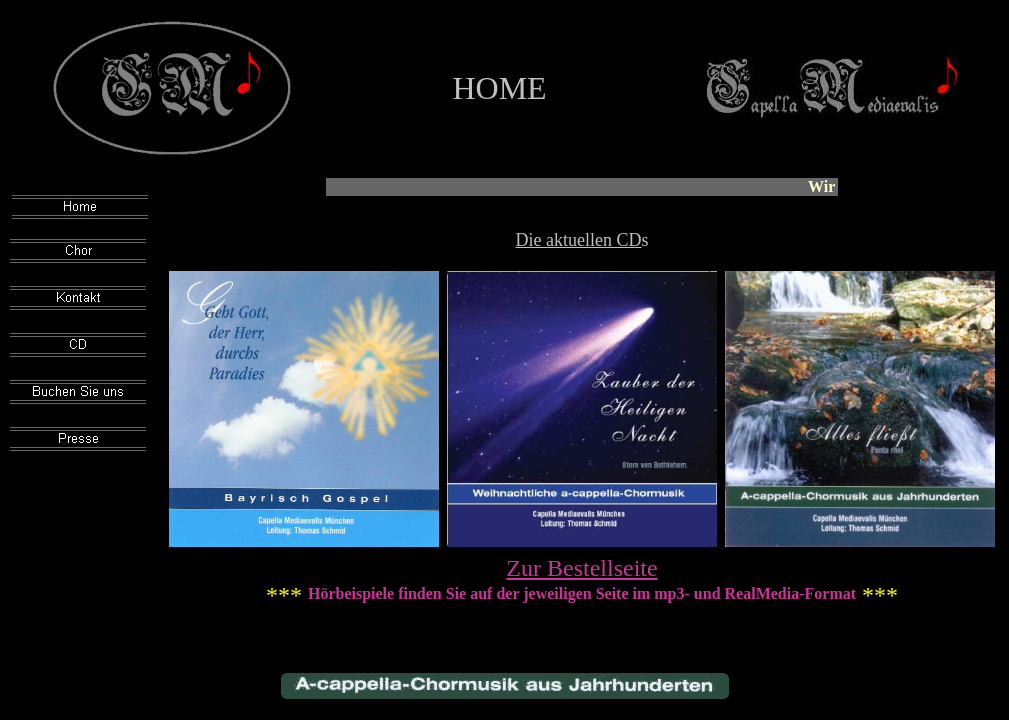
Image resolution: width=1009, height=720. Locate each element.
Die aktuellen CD (579, 240)
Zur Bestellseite (581, 568)
